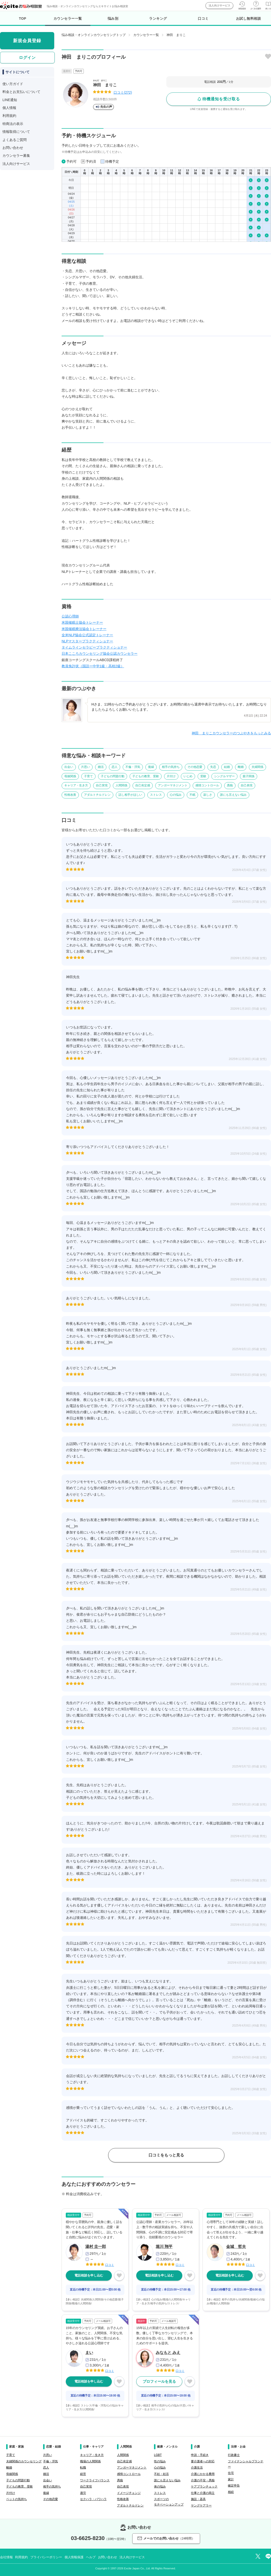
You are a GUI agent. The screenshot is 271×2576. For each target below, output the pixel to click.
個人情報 (9, 108)
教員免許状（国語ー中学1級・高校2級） (93, 666)
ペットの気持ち (16, 2499)
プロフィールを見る (159, 2381)
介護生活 (197, 2467)
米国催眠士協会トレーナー (82, 622)
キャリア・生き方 (76, 785)
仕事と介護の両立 (203, 2493)
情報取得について (16, 132)
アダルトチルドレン (97, 794)
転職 (83, 2467)
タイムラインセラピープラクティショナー (94, 647)
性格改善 (70, 794)
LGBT (158, 2455)
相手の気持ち (171, 767)
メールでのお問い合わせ (166, 2538)
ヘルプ (91, 2557)
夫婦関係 (257, 767)
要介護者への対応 (203, 2461)
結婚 (227, 767)
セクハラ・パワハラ (93, 2499)
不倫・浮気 (132, 767)
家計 (231, 2479)
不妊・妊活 (161, 2474)
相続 (231, 2492)
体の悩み (160, 2486)
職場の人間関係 (90, 2461)
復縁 (151, 767)
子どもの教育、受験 (145, 776)
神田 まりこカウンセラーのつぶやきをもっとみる (231, 733)
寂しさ (207, 794)
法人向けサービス (219, 5)
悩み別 (113, 18)
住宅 (231, 2473)
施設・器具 (198, 2499)
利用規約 (9, 116)
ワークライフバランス (95, 2480)
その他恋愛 (194, 767)
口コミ (203, 18)
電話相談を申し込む (88, 2275)
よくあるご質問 (14, 140)
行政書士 (234, 2455)
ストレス (156, 794)
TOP (22, 18)
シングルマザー (224, 776)
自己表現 (247, 785)
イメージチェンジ (129, 2493)
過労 (83, 2493)
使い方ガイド (12, 84)
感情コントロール (207, 785)
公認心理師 (70, 616)
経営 (83, 2474)
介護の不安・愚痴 (203, 2480)
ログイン (27, 57)
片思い (85, 767)
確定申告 (234, 2485)
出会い (68, 767)
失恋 (213, 767)
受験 (203, 776)
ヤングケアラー (201, 2505)
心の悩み (176, 794)
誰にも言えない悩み (233, 794)
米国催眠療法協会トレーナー (84, 629)
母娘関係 (70, 776)
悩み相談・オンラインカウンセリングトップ (94, 35)
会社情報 (6, 2557)
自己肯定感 (142, 785)
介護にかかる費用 (203, 2474)
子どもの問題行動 (112, 776)
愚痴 (230, 785)
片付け (171, 776)
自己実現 (102, 785)
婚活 (101, 767)
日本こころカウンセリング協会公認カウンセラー (99, 653)
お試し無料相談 (248, 18)
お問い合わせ (12, 148)
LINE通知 (9, 100)
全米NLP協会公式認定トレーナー (87, 635)
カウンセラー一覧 (67, 21)
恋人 (115, 767)
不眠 (192, 794)
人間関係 (121, 785)
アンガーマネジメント (172, 785)
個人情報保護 (74, 2557)
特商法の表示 (12, 124)
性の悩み (160, 2461)
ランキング (158, 18)
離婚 (241, 767)
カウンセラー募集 (16, 156)
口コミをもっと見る (166, 2155)
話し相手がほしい (130, 794)
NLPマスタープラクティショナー (87, 641)
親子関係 (248, 776)
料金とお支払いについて (21, 92)
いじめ (188, 776)
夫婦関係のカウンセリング (24, 2461)
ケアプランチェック (204, 2486)
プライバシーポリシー (46, 2557)
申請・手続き (200, 2455)
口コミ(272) (123, 92)
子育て (88, 776)
